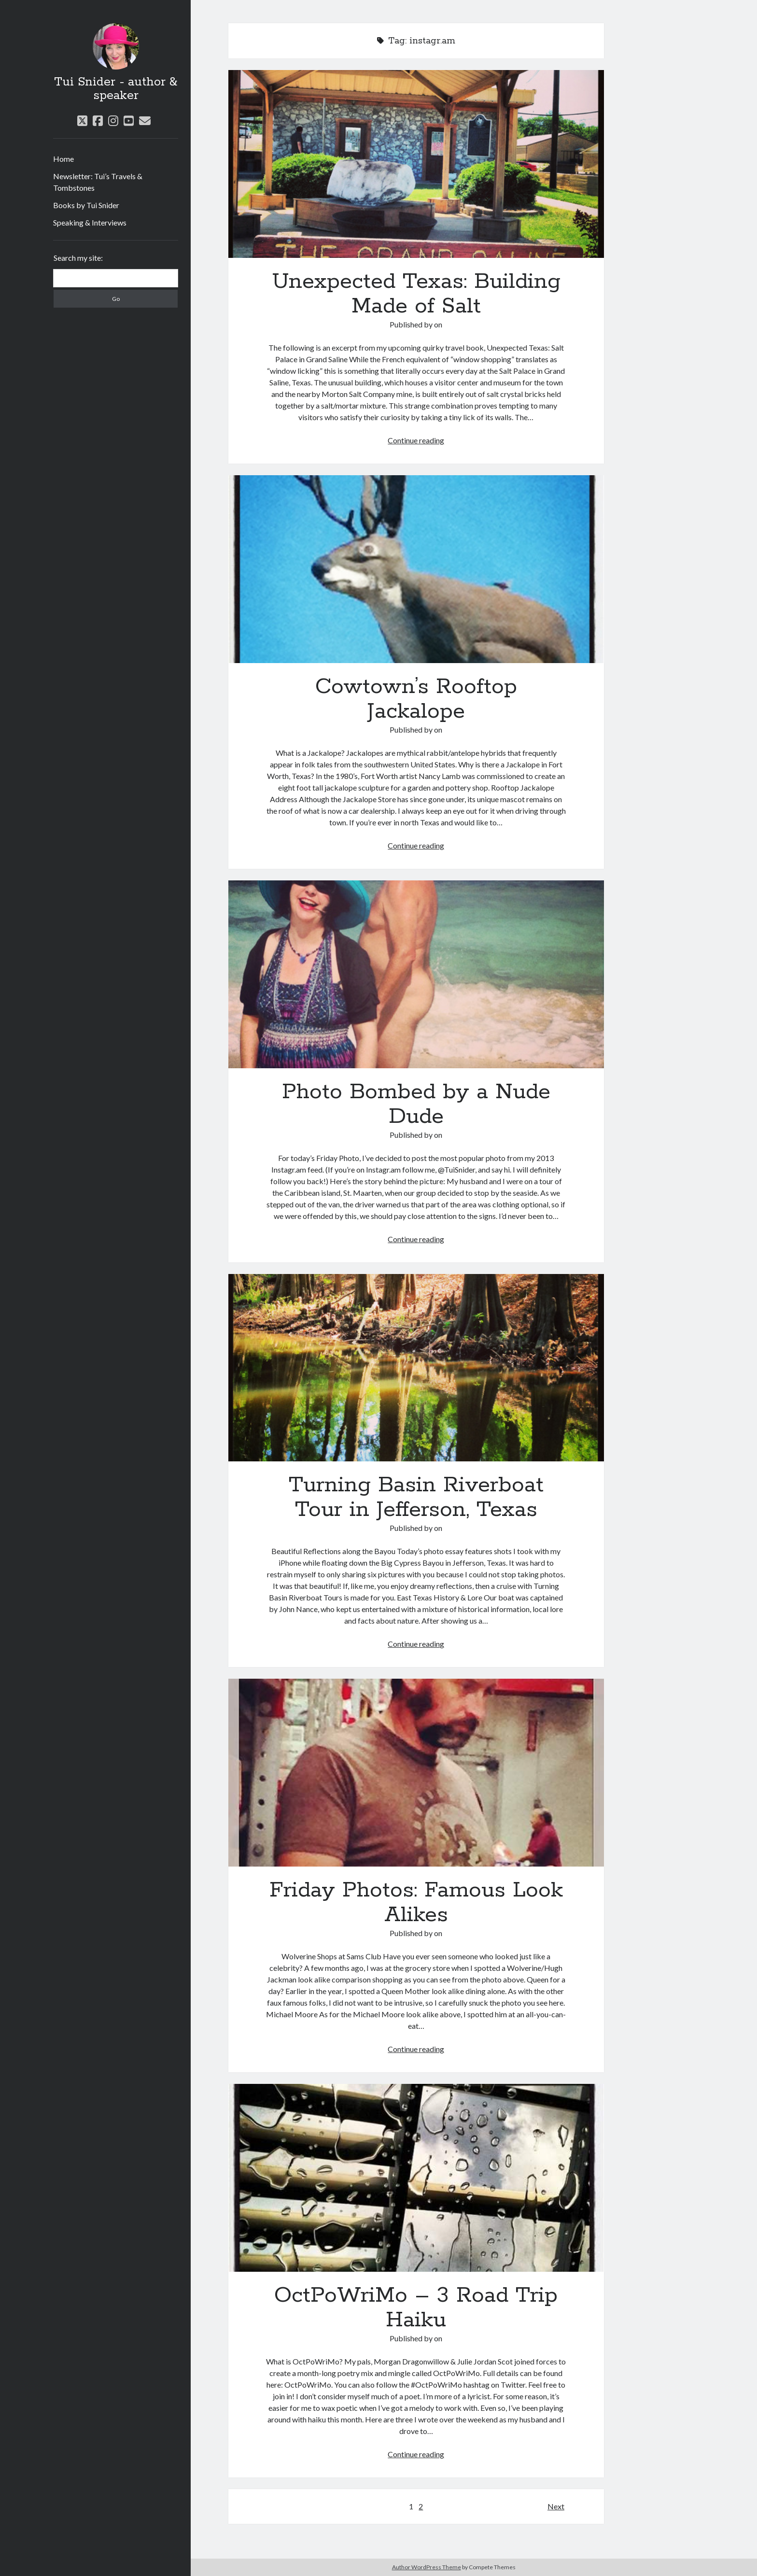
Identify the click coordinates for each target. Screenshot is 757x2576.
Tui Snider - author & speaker (115, 88)
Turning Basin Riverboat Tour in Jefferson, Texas (416, 1368)
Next (555, 2506)
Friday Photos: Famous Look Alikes (416, 1773)
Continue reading (416, 440)
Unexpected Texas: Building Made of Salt (416, 164)
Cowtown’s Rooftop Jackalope (416, 569)
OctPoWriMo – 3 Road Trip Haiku (416, 2178)
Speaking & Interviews (89, 222)
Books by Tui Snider (86, 205)
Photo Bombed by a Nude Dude (416, 974)
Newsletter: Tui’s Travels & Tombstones (97, 181)
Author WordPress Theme (426, 2567)
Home (63, 158)
